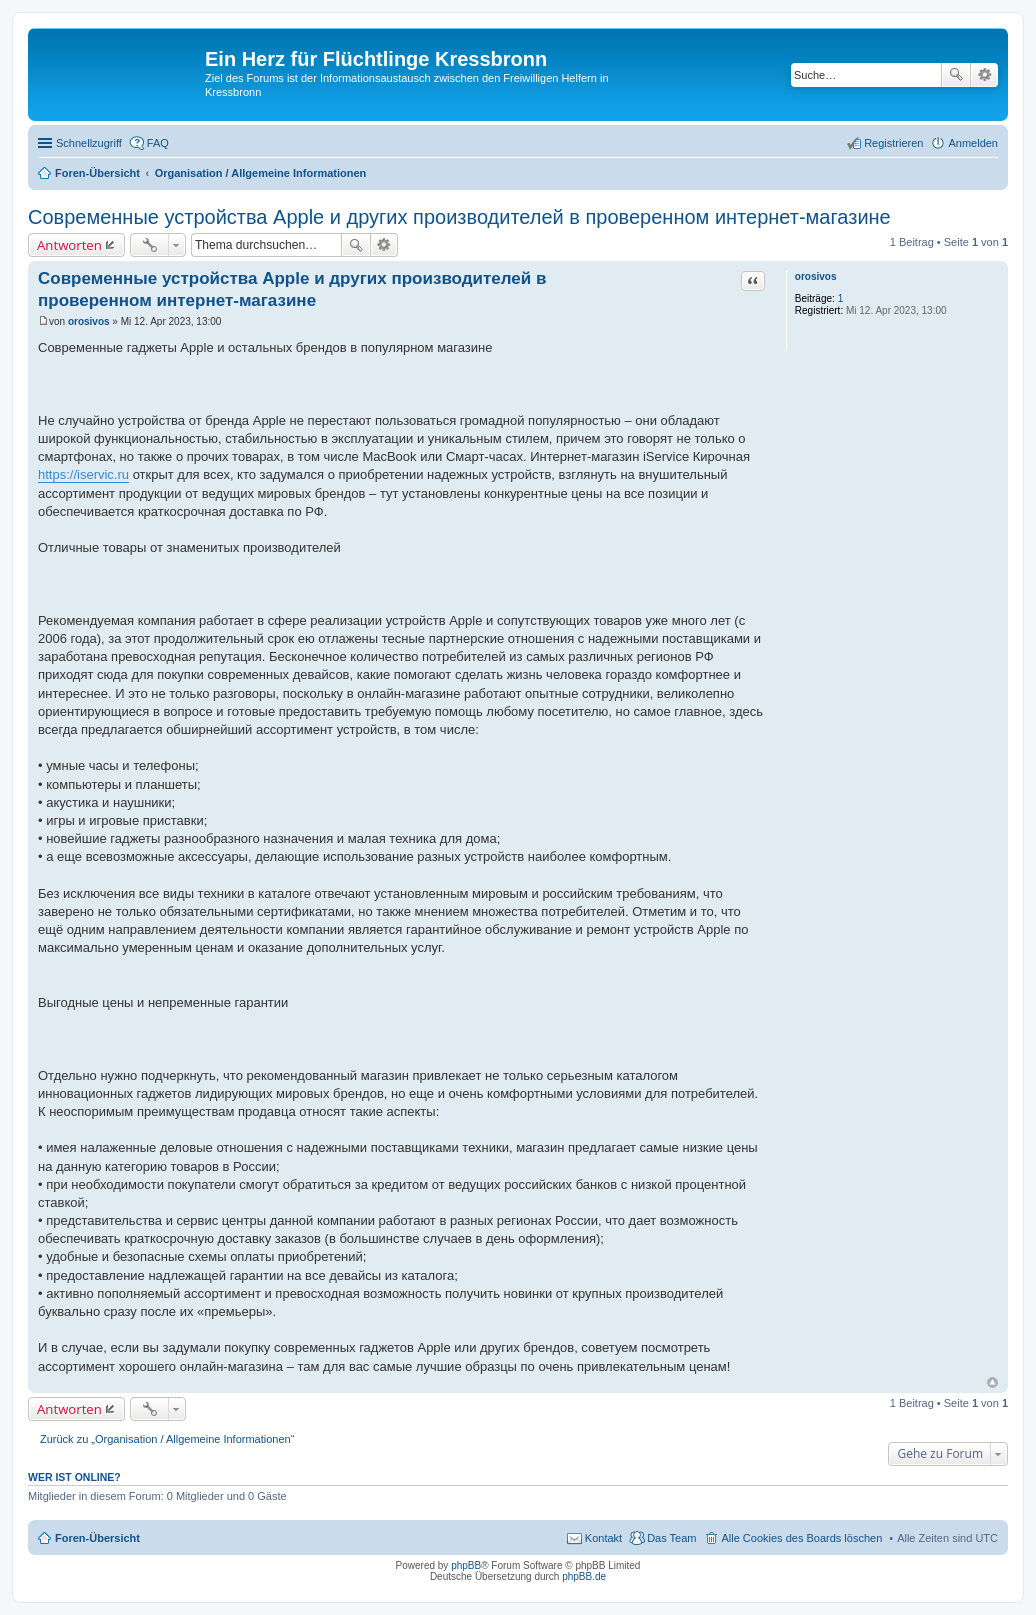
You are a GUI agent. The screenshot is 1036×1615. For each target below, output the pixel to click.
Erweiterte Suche (984, 75)
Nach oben (992, 1382)
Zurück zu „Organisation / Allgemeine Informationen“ (167, 1439)
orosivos (816, 276)
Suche (956, 75)
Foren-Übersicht (97, 1538)
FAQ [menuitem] (158, 143)
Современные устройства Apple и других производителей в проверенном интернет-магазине (459, 217)
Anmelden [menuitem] (973, 143)
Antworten (69, 245)
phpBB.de (584, 1576)
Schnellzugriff (89, 143)
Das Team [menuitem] (671, 1538)
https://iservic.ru (83, 474)
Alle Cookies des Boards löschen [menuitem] (801, 1538)
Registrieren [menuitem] (893, 143)
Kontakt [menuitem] (603, 1538)
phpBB (466, 1565)
